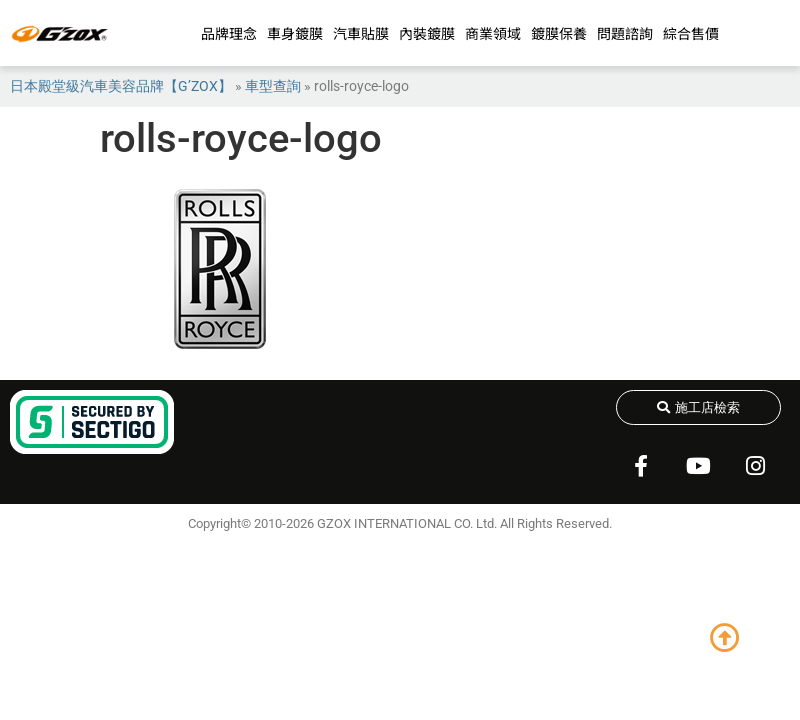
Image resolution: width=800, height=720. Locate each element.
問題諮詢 (625, 33)
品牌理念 (229, 33)
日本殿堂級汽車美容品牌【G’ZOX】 (121, 86)
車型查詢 (273, 86)
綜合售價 (691, 33)
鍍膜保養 (559, 33)
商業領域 (493, 33)
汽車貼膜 (361, 33)
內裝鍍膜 (427, 33)
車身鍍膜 (295, 33)
